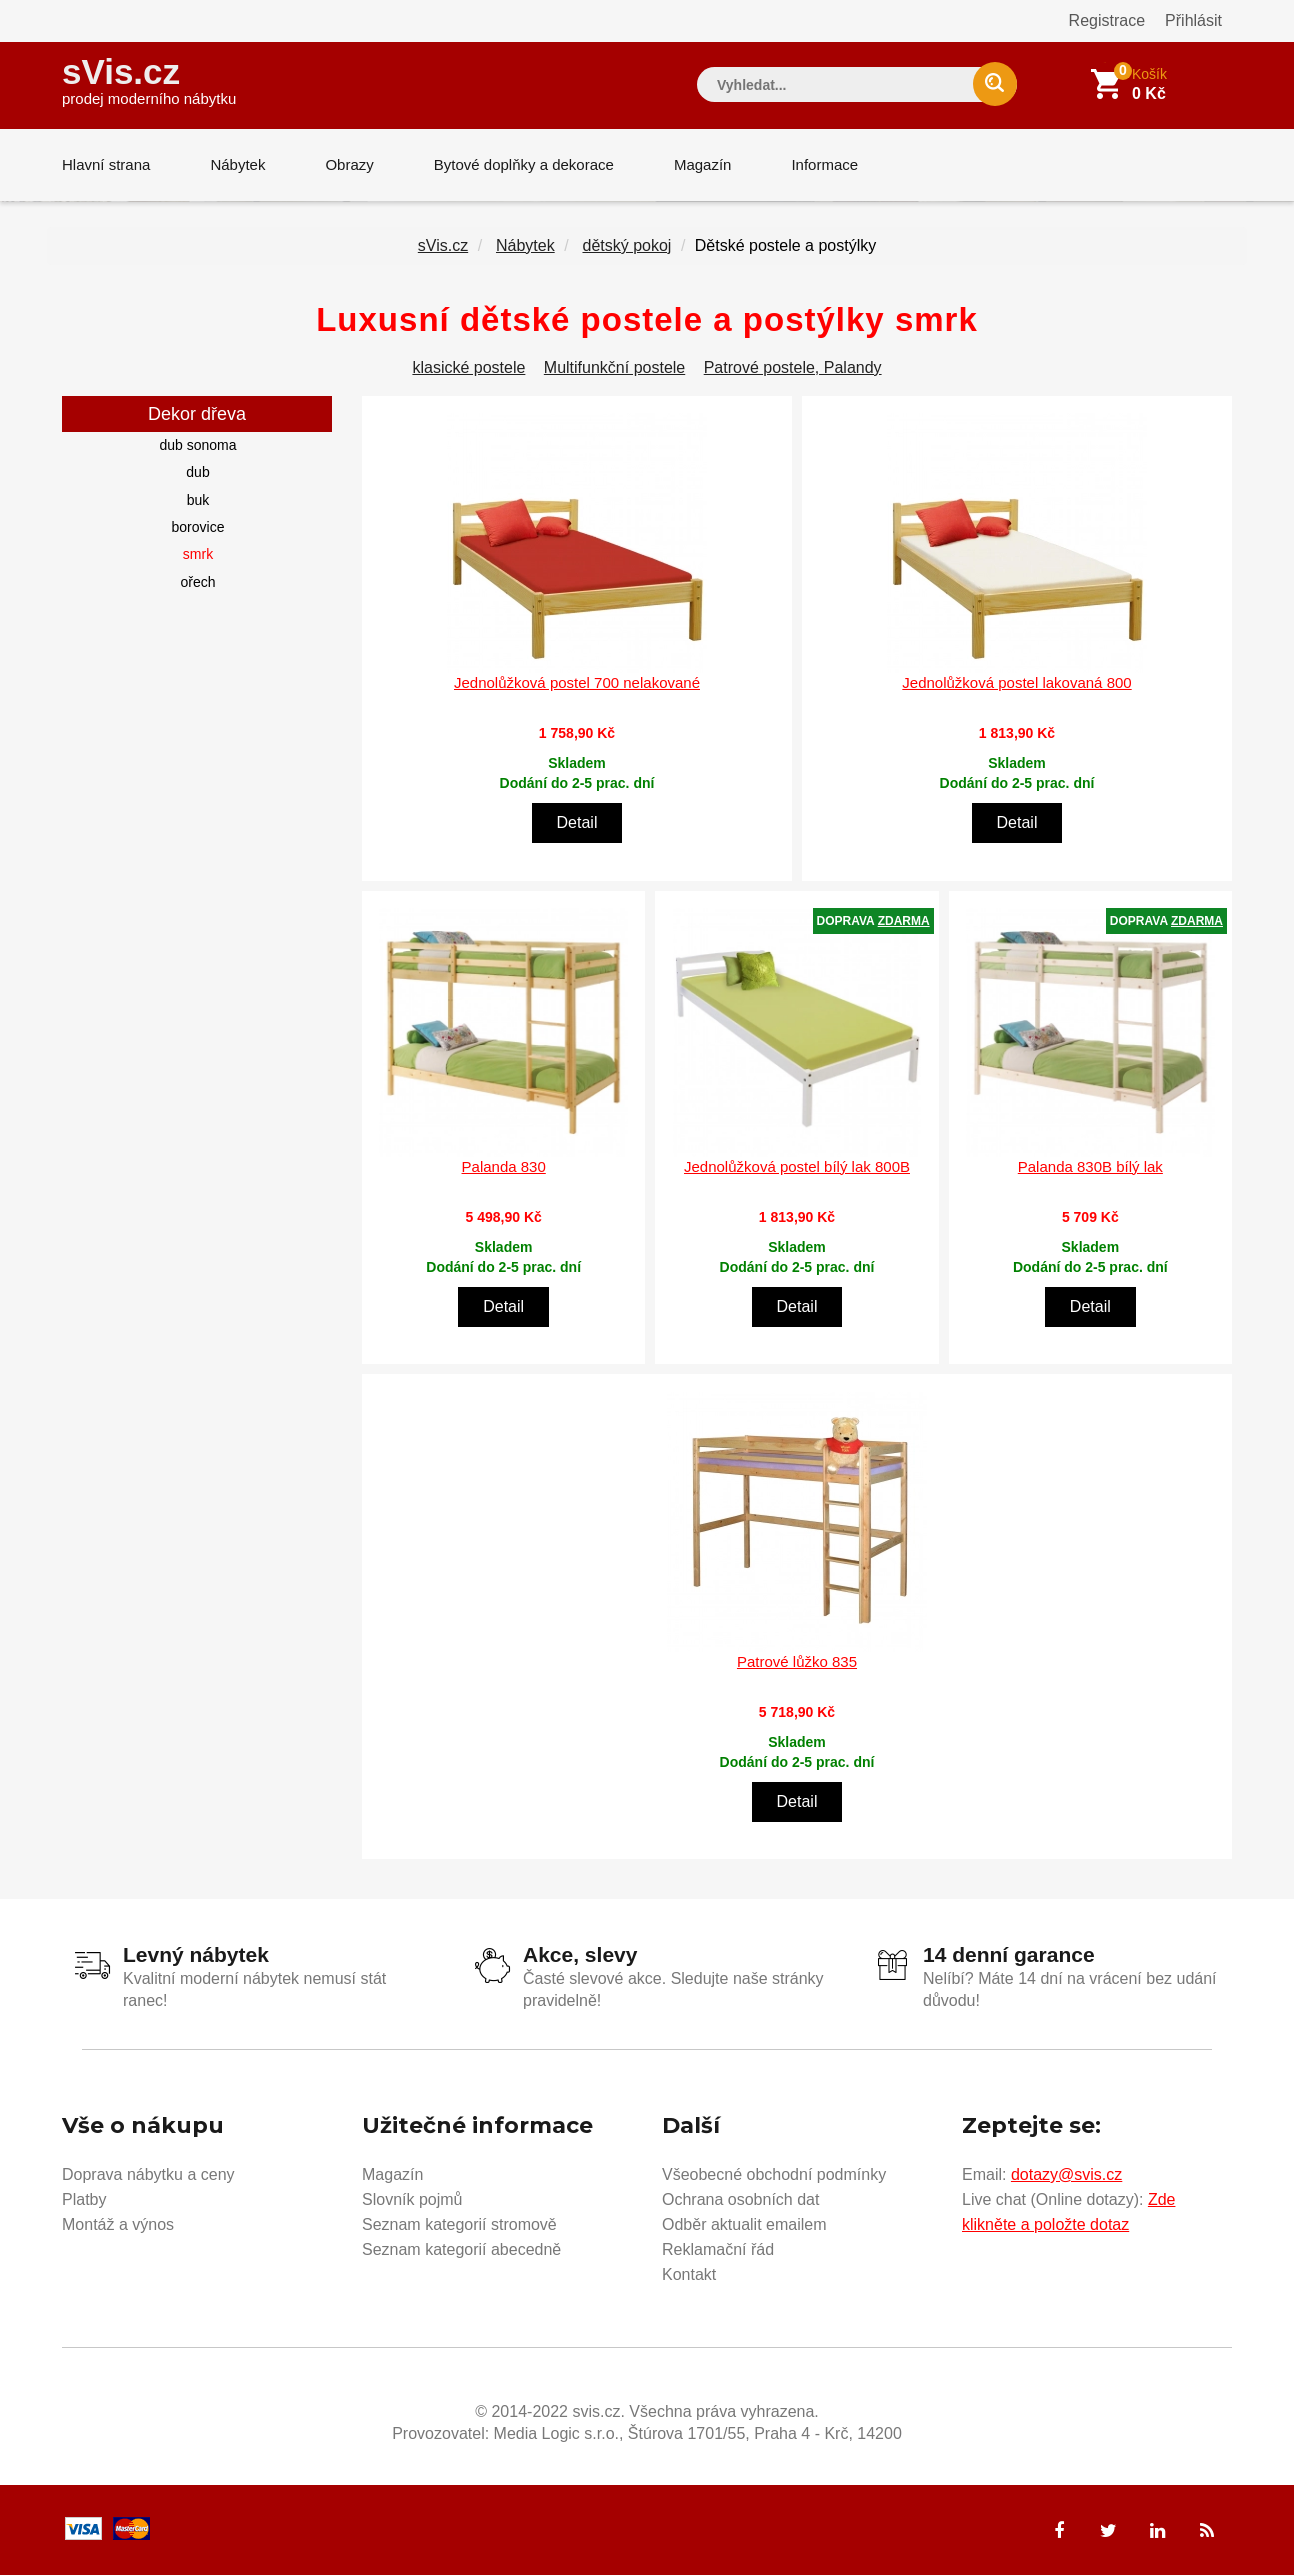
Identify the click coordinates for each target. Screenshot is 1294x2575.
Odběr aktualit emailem (744, 2224)
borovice (198, 527)
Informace (824, 164)
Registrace (1107, 20)
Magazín (703, 164)
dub (197, 472)
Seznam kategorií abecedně (461, 2249)
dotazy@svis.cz (1066, 2174)
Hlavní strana (106, 164)
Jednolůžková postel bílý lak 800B (797, 1166)
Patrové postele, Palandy (793, 367)
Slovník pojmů (412, 2199)
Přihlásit (1193, 20)
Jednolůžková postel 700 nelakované (577, 682)
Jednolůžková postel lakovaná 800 (1016, 682)
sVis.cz (149, 79)
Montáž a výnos (118, 2224)
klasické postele (468, 367)
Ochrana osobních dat (740, 2199)
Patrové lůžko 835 (797, 1661)
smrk (198, 554)
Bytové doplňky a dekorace (524, 164)
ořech (197, 582)
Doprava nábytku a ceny (148, 2174)
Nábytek (237, 164)
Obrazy (349, 164)
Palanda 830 (504, 1166)
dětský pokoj (626, 245)
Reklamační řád (718, 2249)
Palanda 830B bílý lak (1090, 1166)
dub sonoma (197, 445)
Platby (84, 2199)
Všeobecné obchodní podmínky (774, 2174)
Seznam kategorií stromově (459, 2224)
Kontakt (689, 2274)
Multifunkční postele (614, 367)
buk (198, 500)
